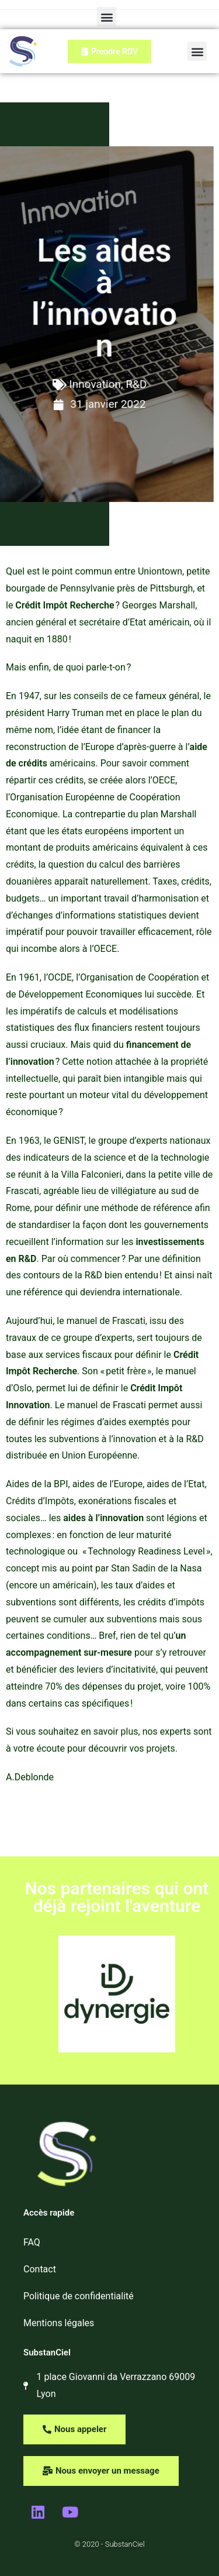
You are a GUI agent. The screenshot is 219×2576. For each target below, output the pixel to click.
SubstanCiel (47, 2352)
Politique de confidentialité (78, 2296)
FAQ (31, 2242)
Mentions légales (58, 2323)
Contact (39, 2269)
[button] (106, 16)
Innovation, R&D (94, 384)
